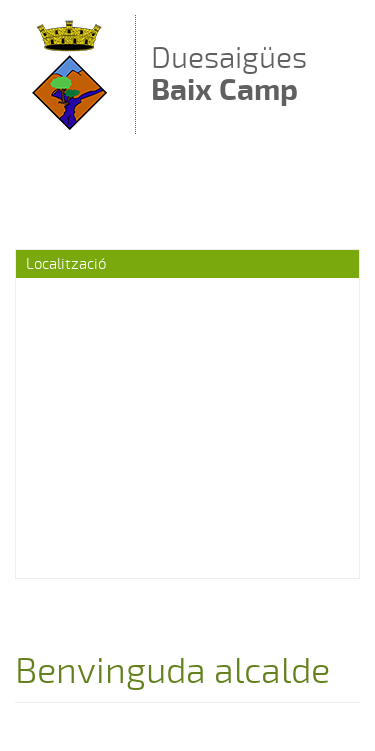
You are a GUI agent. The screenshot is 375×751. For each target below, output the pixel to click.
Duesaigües (229, 73)
